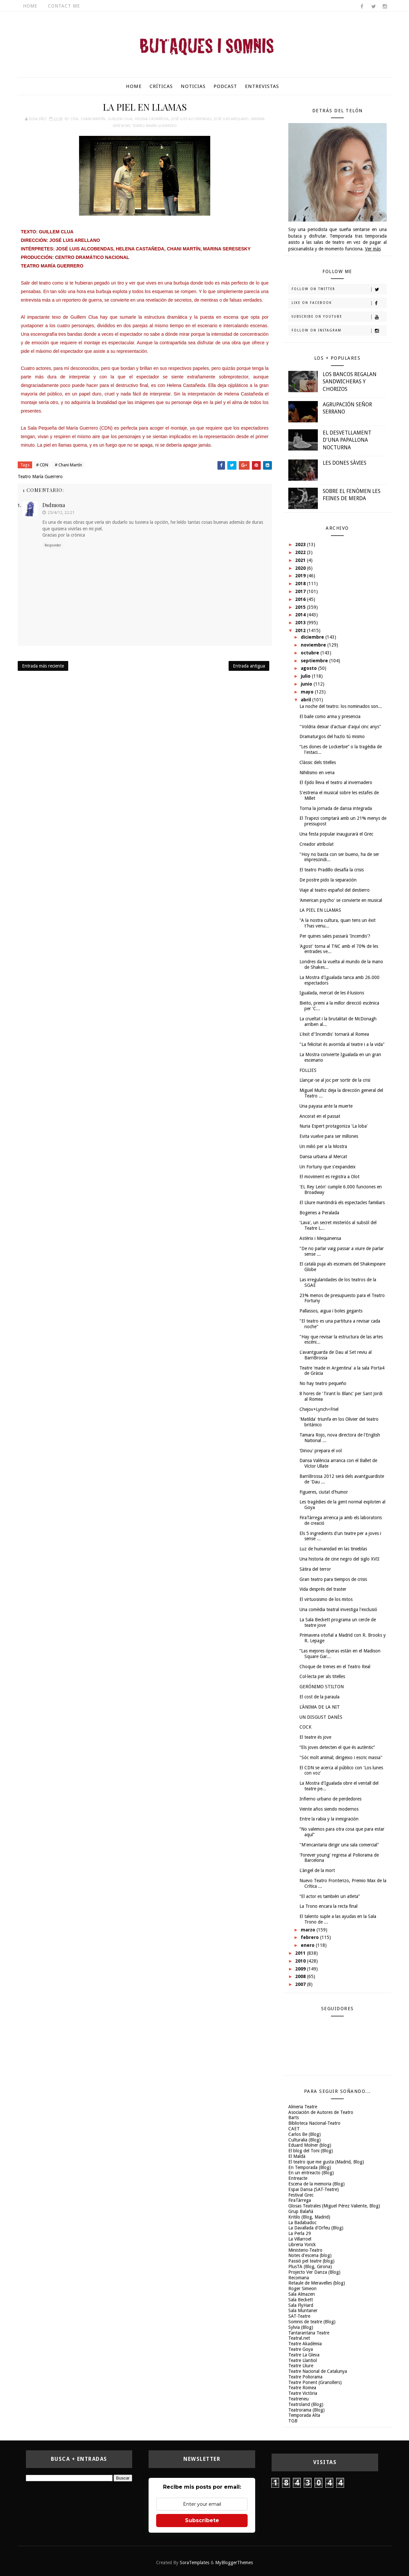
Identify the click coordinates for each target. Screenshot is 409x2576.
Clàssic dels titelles (317, 762)
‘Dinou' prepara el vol (320, 1450)
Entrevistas (262, 86)
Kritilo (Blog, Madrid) (309, 2217)
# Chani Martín (68, 464)
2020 (301, 568)
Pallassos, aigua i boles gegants (330, 1310)
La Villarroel (299, 2239)
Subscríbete (202, 2520)
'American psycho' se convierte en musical (340, 900)
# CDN (42, 464)
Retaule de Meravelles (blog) (316, 2283)
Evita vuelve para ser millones (328, 1136)
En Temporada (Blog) (309, 2167)
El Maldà (296, 2156)
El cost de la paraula (319, 1696)
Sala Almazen (301, 2294)
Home (30, 6)
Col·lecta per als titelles (322, 1676)
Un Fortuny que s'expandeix (327, 1166)
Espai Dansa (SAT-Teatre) (313, 2189)
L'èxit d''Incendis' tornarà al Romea (334, 1034)
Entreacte (297, 2178)
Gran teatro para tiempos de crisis (333, 1579)
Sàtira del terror (315, 1569)
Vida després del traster (322, 1589)
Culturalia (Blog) (304, 2139)
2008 (301, 1976)
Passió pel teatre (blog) (311, 2261)
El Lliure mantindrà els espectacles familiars (342, 1202)
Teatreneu (298, 2398)
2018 (301, 583)
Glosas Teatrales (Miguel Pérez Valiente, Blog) (334, 2205)
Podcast (225, 86)
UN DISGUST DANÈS (320, 1717)
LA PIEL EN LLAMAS (320, 910)
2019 (301, 575)
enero (308, 1945)
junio (307, 684)
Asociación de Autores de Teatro (320, 2112)
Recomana (298, 2277)
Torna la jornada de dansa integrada (335, 808)
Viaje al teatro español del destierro (334, 890)
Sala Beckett (300, 2299)
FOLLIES (308, 1070)
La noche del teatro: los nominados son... (340, 706)
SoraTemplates (194, 2562)
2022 (301, 552)
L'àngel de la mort (317, 1870)
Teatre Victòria (302, 2393)
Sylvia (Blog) (300, 2327)
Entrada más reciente (43, 666)
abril (306, 699)
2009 (301, 1968)
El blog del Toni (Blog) (310, 2150)
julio (306, 676)
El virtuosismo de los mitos (326, 1599)
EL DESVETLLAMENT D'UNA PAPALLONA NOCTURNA (347, 440)
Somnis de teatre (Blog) (312, 2321)
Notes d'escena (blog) (310, 2255)
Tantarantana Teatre (308, 2332)
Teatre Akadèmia (305, 2343)
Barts (293, 2117)
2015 (301, 607)
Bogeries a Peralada (319, 1212)
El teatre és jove (315, 1737)
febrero (310, 1937)
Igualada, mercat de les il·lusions (331, 992)
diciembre (313, 637)
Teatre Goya (300, 2349)
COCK (305, 1727)
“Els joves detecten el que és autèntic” (337, 1747)
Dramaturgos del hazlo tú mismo (332, 736)
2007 (301, 1984)
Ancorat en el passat (319, 1116)
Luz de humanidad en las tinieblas (333, 1548)
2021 (301, 560)
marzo (309, 1929)
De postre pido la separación (328, 880)
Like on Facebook (339, 303)
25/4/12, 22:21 (61, 512)
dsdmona (53, 504)
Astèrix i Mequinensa (320, 1238)
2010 (301, 1961)
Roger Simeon (302, 2288)
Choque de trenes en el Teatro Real (334, 1666)
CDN (74, 119)
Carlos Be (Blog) (304, 2134)
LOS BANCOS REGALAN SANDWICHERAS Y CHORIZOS (350, 381)
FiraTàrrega (299, 2200)
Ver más (373, 248)
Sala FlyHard (300, 2305)
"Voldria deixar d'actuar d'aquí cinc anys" (340, 726)
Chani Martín (93, 119)
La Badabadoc (302, 2222)
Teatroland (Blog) (305, 2404)
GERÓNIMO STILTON (321, 1686)
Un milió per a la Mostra (323, 1146)
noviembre (314, 645)
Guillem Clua (120, 119)
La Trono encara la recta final (328, 1906)
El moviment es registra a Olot (329, 1176)
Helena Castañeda (152, 119)
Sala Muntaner (302, 2310)
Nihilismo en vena (317, 772)
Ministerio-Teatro (305, 2250)
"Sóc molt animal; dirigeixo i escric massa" (340, 1757)
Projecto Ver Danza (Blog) (314, 2272)
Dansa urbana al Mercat (323, 1156)
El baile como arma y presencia (329, 716)
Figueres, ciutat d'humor (323, 1492)
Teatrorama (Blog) (306, 2410)
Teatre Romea (302, 2387)
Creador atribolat (316, 844)
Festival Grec (301, 2195)
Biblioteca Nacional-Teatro (314, 2123)
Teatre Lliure (300, 2365)
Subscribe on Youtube (339, 317)
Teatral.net (299, 2338)
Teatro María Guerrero (155, 126)
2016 (301, 599)
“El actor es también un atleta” (329, 1896)
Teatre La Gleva (303, 2354)
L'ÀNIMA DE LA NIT (319, 1707)
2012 (301, 630)
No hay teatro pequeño (322, 1383)
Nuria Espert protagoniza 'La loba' (333, 1126)
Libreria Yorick (302, 2244)
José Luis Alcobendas (191, 119)
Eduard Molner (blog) (309, 2145)
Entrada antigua (249, 666)
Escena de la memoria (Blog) (316, 2183)
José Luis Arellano (231, 119)
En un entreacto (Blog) (311, 2172)
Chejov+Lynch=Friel (318, 1409)
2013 (301, 622)
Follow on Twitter (339, 289)
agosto (309, 668)
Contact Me (64, 6)
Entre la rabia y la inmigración (328, 1818)
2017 (301, 591)
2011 (301, 1953)
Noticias (193, 86)
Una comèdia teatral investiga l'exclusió (338, 1609)
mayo (308, 691)
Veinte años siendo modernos (328, 1809)
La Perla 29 (299, 2233)
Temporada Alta (304, 2415)
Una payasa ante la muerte (326, 1106)
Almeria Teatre (302, 2106)
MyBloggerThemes (234, 2562)
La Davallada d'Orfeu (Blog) (315, 2227)
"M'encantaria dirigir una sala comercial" (339, 1844)
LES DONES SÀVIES (344, 463)
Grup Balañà (300, 2211)
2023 (301, 544)
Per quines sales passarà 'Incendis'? (334, 936)
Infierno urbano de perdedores (330, 1798)
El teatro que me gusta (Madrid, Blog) (326, 2161)
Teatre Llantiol (302, 2360)
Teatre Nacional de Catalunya (317, 2371)
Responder (53, 545)
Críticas (161, 86)
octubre (310, 652)
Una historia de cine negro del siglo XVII (339, 1559)
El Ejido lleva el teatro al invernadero (335, 782)
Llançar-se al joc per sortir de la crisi (334, 1080)
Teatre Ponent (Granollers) (315, 2382)
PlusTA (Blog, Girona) (310, 2266)
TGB (292, 2420)
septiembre (315, 660)
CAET (294, 2128)
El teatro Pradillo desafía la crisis (331, 869)
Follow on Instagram (339, 331)
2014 (301, 614)
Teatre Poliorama (305, 2376)
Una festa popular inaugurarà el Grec (336, 834)
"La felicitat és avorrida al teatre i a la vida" (342, 1044)
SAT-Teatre (299, 2316)
